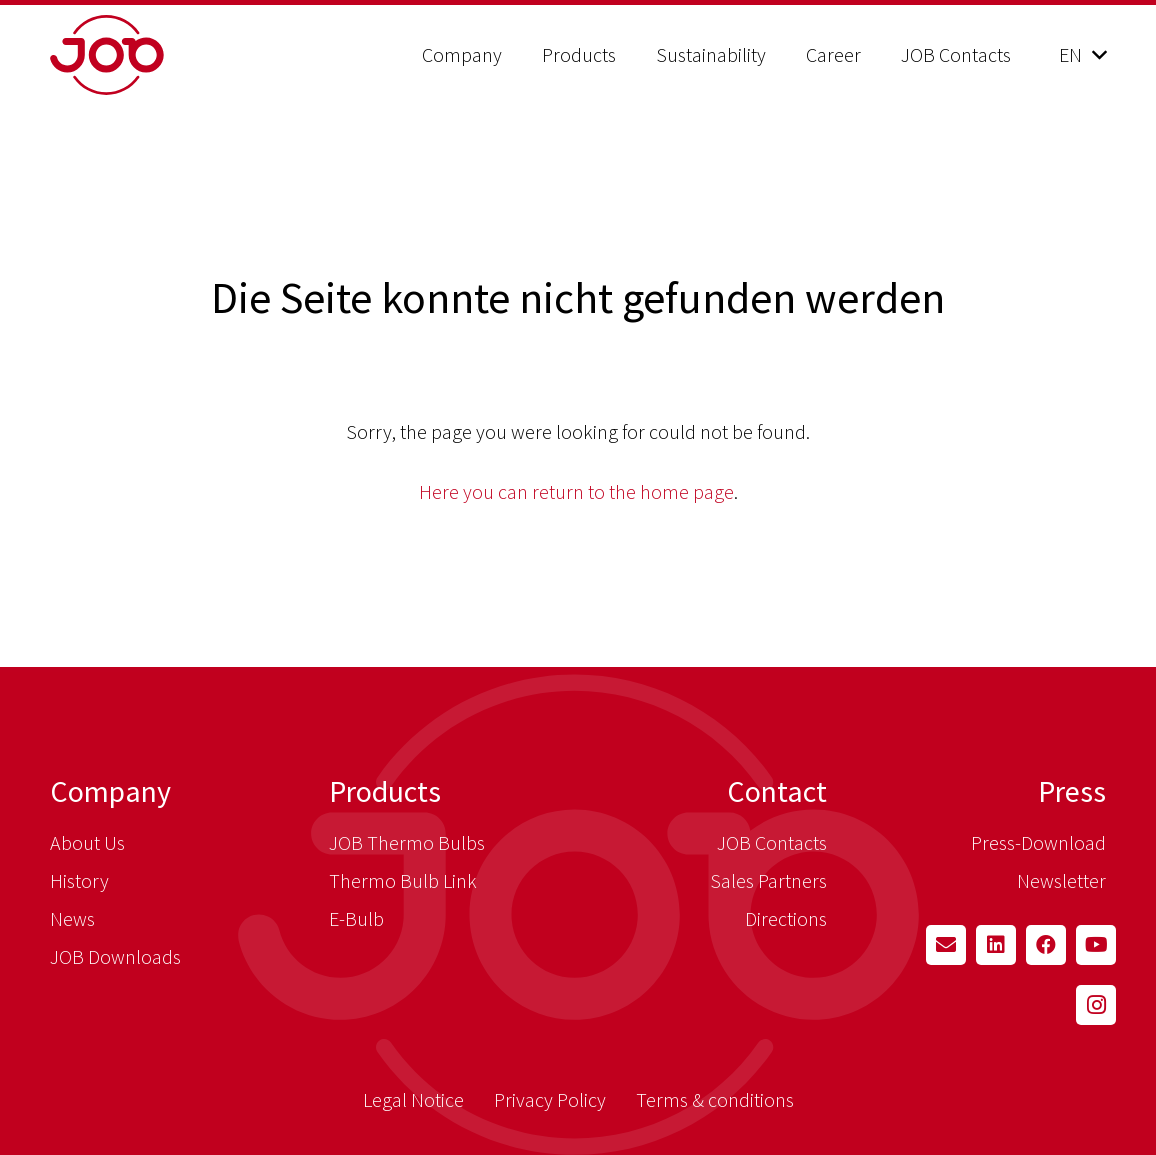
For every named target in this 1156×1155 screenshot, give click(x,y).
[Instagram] (1096, 1005)
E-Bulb (356, 918)
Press (1072, 791)
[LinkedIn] (996, 945)
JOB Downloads (115, 956)
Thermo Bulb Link (403, 880)
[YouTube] (1096, 945)
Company (110, 791)
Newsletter (1061, 880)
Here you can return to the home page (576, 491)
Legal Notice (413, 1099)
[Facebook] (1046, 945)
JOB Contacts (772, 842)
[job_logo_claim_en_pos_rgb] (157, 55)
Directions (786, 918)
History (79, 880)
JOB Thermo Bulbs (407, 842)
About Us (87, 842)
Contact (777, 791)
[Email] (946, 945)
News (72, 918)
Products (385, 791)
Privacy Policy (550, 1099)
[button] (1082, 55)
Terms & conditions (715, 1099)
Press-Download (1038, 842)
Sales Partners (768, 880)
